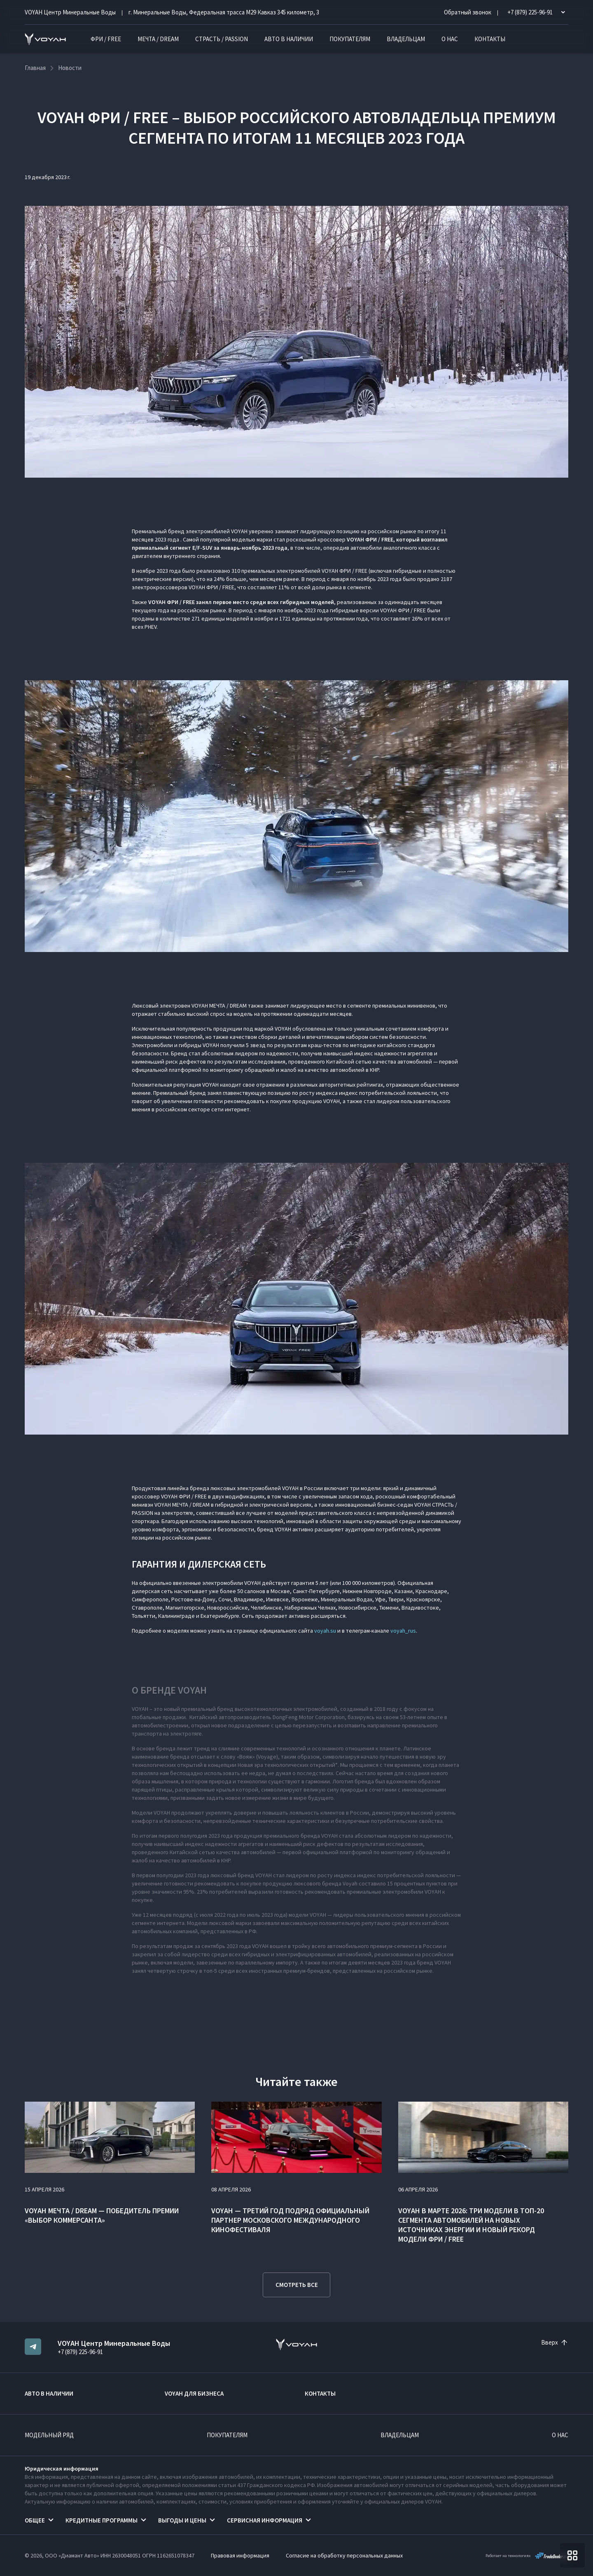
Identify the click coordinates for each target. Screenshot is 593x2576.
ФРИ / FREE (106, 39)
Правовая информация (240, 2555)
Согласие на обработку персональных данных (344, 2555)
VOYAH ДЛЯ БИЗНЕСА (194, 2393)
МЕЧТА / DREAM (158, 39)
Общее (35, 2520)
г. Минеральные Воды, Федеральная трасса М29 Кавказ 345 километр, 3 (223, 12)
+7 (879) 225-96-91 (80, 2352)
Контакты (489, 39)
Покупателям (349, 39)
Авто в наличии (288, 39)
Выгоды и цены (182, 2520)
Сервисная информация (264, 2520)
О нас (449, 39)
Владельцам (406, 39)
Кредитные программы (101, 2520)
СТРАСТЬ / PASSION (221, 39)
